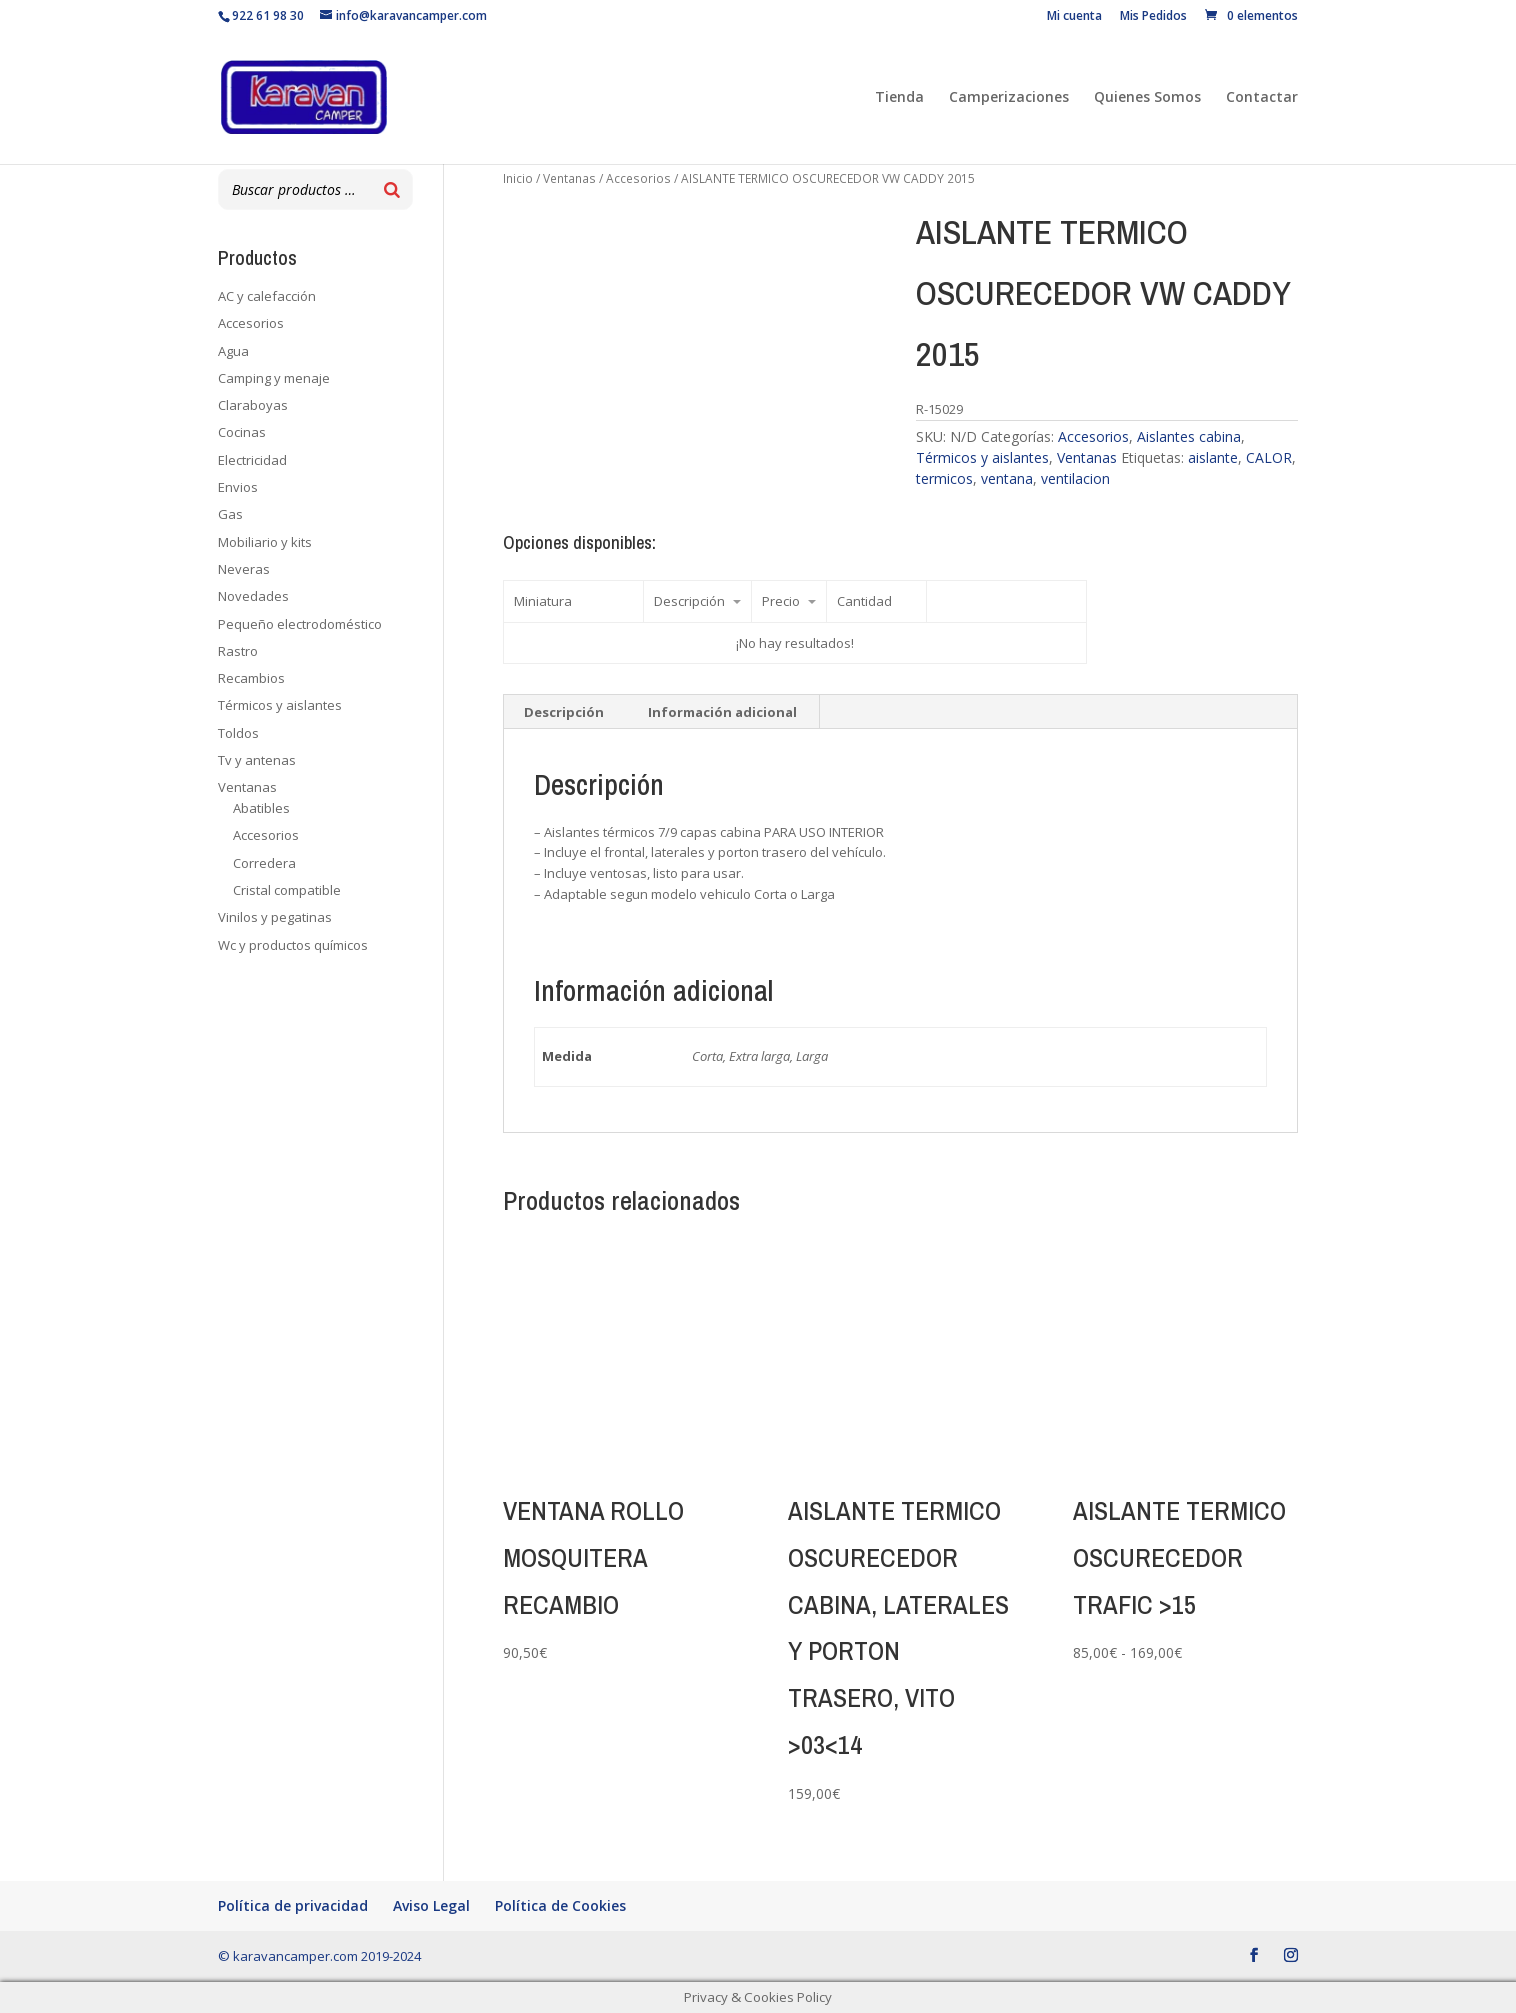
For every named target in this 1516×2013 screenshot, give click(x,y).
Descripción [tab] (564, 712)
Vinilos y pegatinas (275, 917)
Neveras (244, 569)
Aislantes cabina (1189, 436)
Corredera (264, 863)
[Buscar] (392, 189)
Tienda (899, 98)
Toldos (238, 733)
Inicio (518, 178)
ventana (1007, 478)
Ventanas (569, 178)
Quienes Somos (1147, 98)
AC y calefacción (267, 296)
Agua (233, 351)
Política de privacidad (293, 1905)
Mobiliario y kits (265, 542)
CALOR (1269, 457)
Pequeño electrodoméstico (300, 624)
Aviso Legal (431, 1905)
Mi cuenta (1074, 17)
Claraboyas (253, 405)
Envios (238, 487)
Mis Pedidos (1153, 17)
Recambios (251, 678)
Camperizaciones (1009, 98)
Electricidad (252, 460)
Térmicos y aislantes (982, 457)
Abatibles (261, 808)
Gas (230, 514)
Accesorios (638, 178)
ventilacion (1075, 478)
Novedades (253, 596)
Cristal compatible (287, 890)
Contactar (1262, 98)
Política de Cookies (560, 1905)
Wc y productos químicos (293, 945)
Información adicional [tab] (722, 712)
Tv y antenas (257, 760)
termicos (944, 478)
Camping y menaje (274, 378)
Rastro (238, 651)
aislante (1213, 457)
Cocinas (242, 432)
